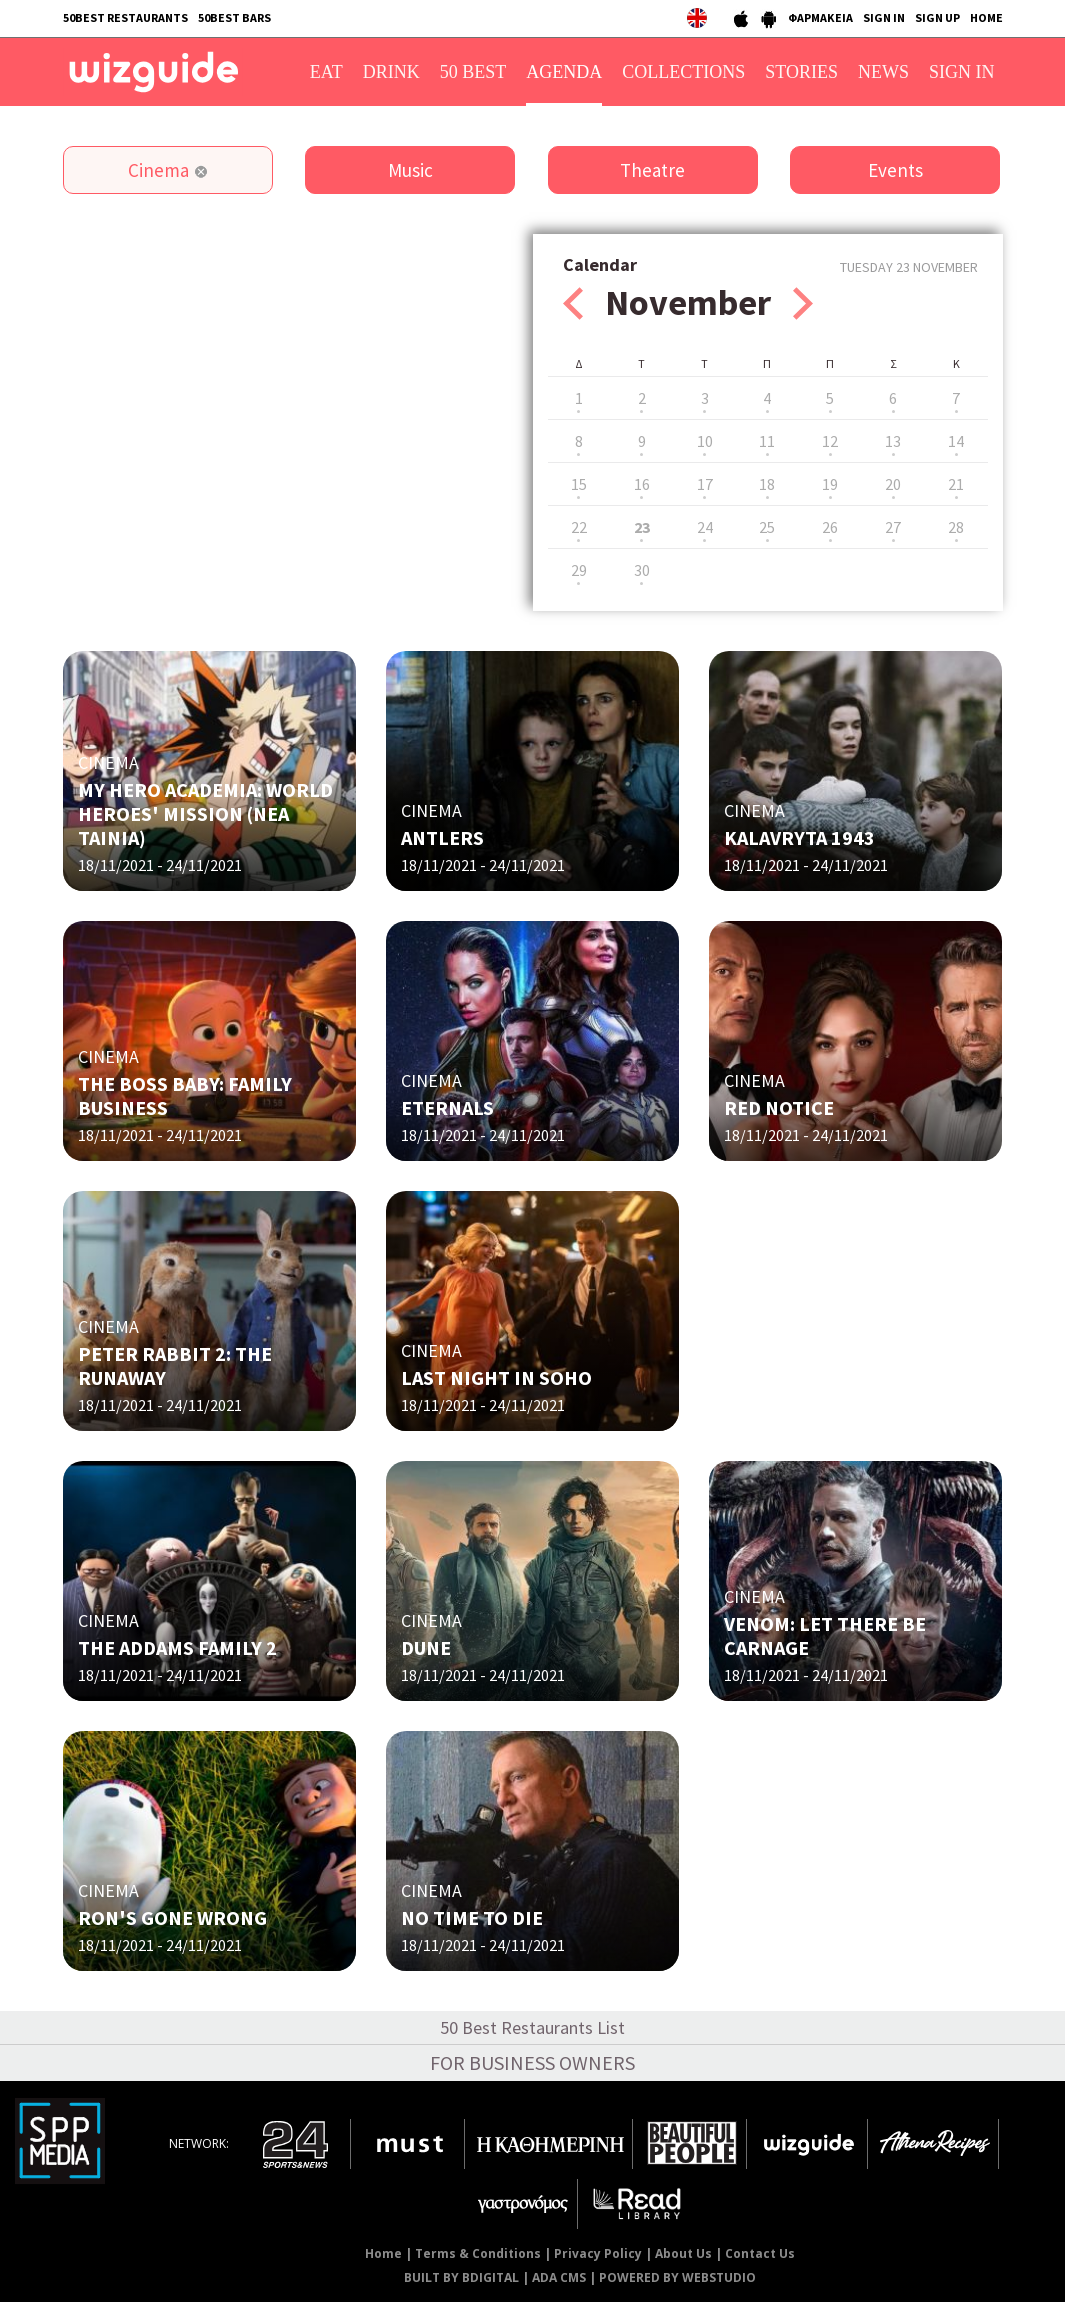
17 (705, 484)
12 (830, 441)
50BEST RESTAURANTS (125, 17)
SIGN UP (937, 17)
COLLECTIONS (683, 72)
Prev (573, 303)
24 (705, 527)
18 (767, 484)
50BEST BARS (234, 17)
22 (579, 527)
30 (642, 570)
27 (893, 527)
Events (895, 170)
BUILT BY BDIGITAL (461, 2277)
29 (579, 570)
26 (830, 527)
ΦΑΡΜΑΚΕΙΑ (820, 17)
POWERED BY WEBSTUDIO (677, 2277)
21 (956, 484)
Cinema (158, 170)
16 (642, 484)
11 (767, 441)
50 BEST (473, 72)
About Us (683, 2253)
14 (956, 441)
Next (803, 303)
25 (767, 527)
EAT (326, 72)
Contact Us (760, 2253)
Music (410, 170)
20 (893, 484)
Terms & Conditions (478, 2253)
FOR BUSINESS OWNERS (532, 2062)
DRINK (391, 72)
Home (383, 2253)
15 (579, 484)
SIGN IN (884, 17)
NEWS (883, 72)
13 (893, 441)
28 (956, 527)
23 (642, 527)
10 (705, 441)
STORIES (801, 72)
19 (830, 484)
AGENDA (564, 72)
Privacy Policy (598, 2253)
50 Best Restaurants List (532, 2027)
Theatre (652, 170)
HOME (986, 17)
